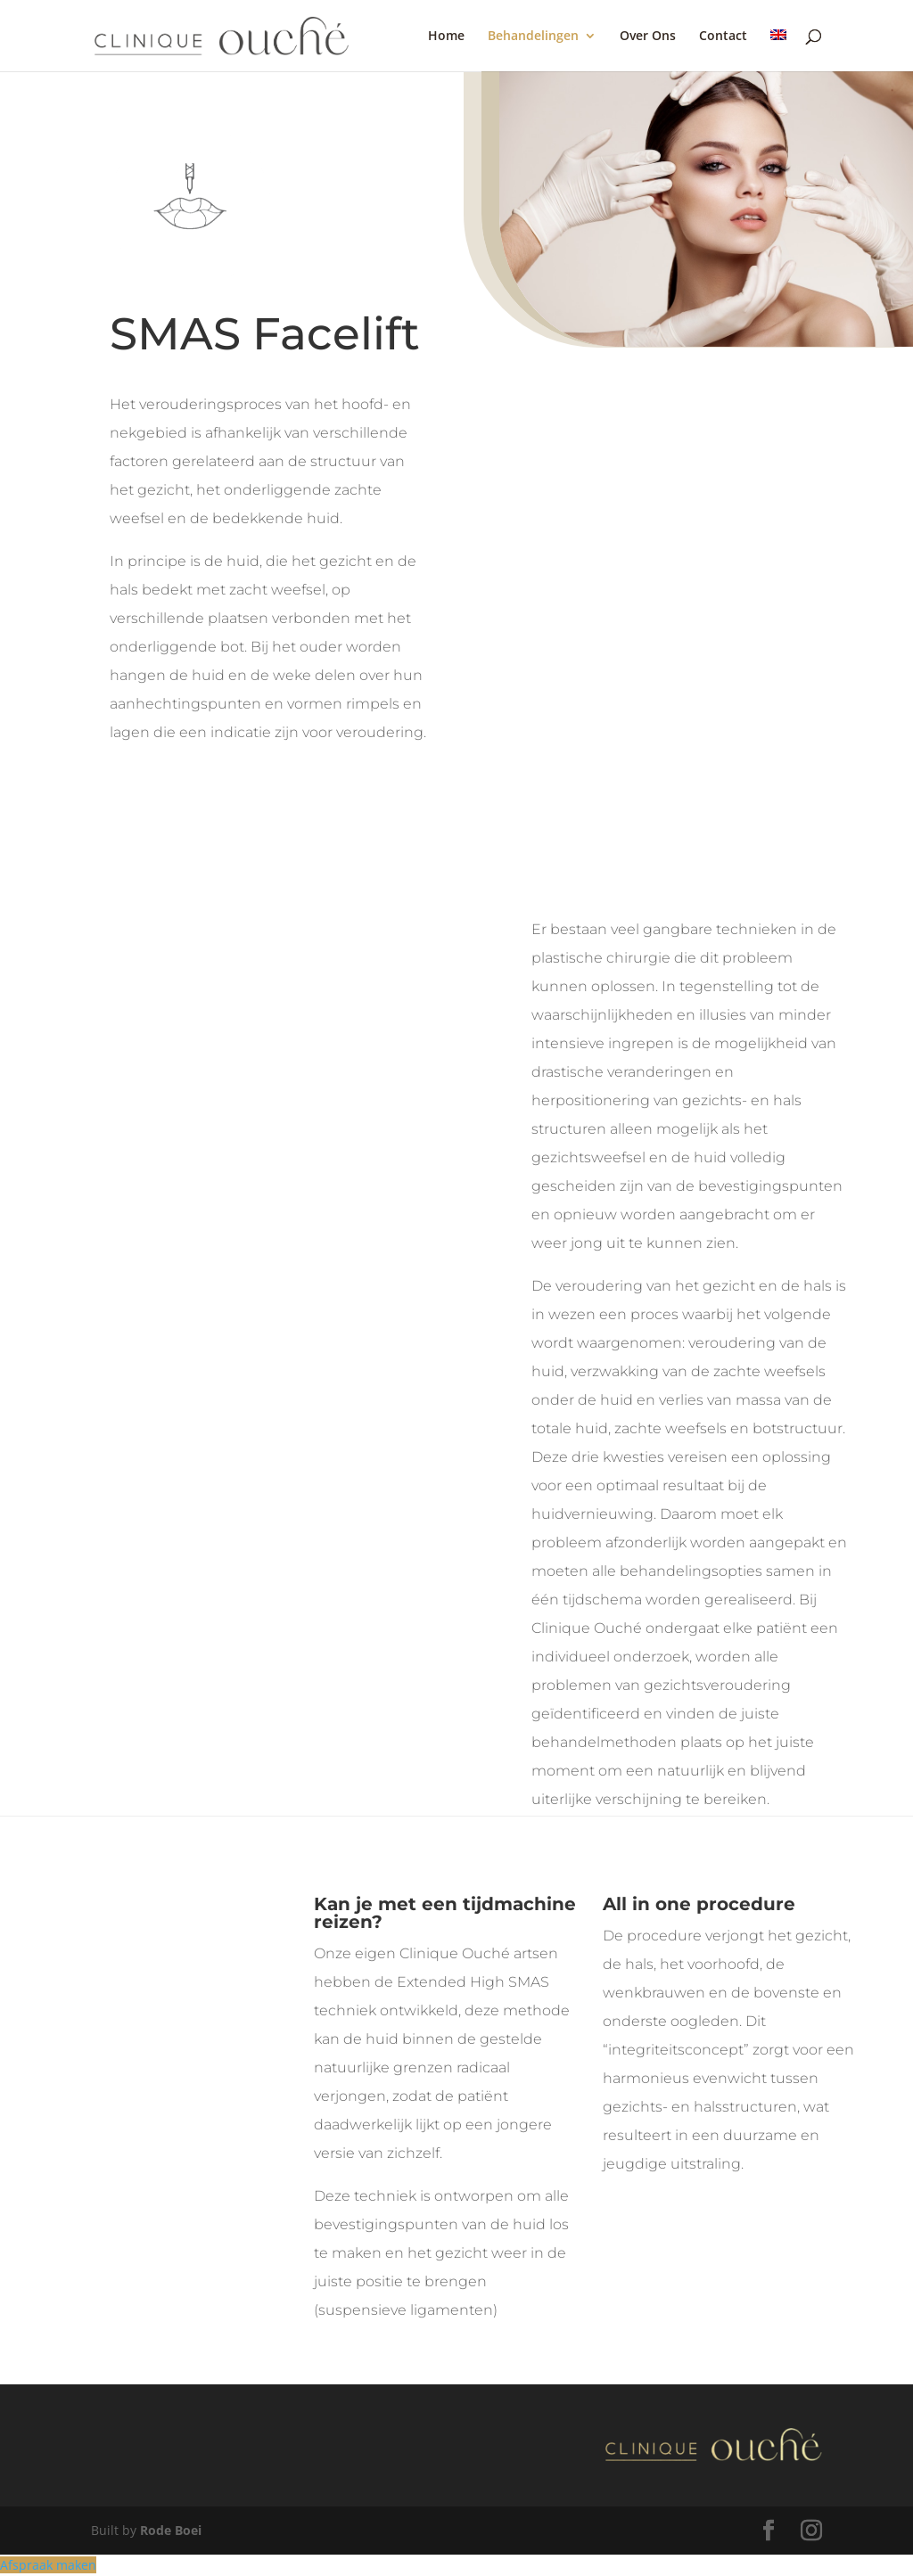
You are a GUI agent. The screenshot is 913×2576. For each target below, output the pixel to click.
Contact (723, 36)
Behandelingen (533, 36)
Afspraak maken (48, 2564)
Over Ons (648, 36)
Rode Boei (171, 2530)
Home (446, 36)
